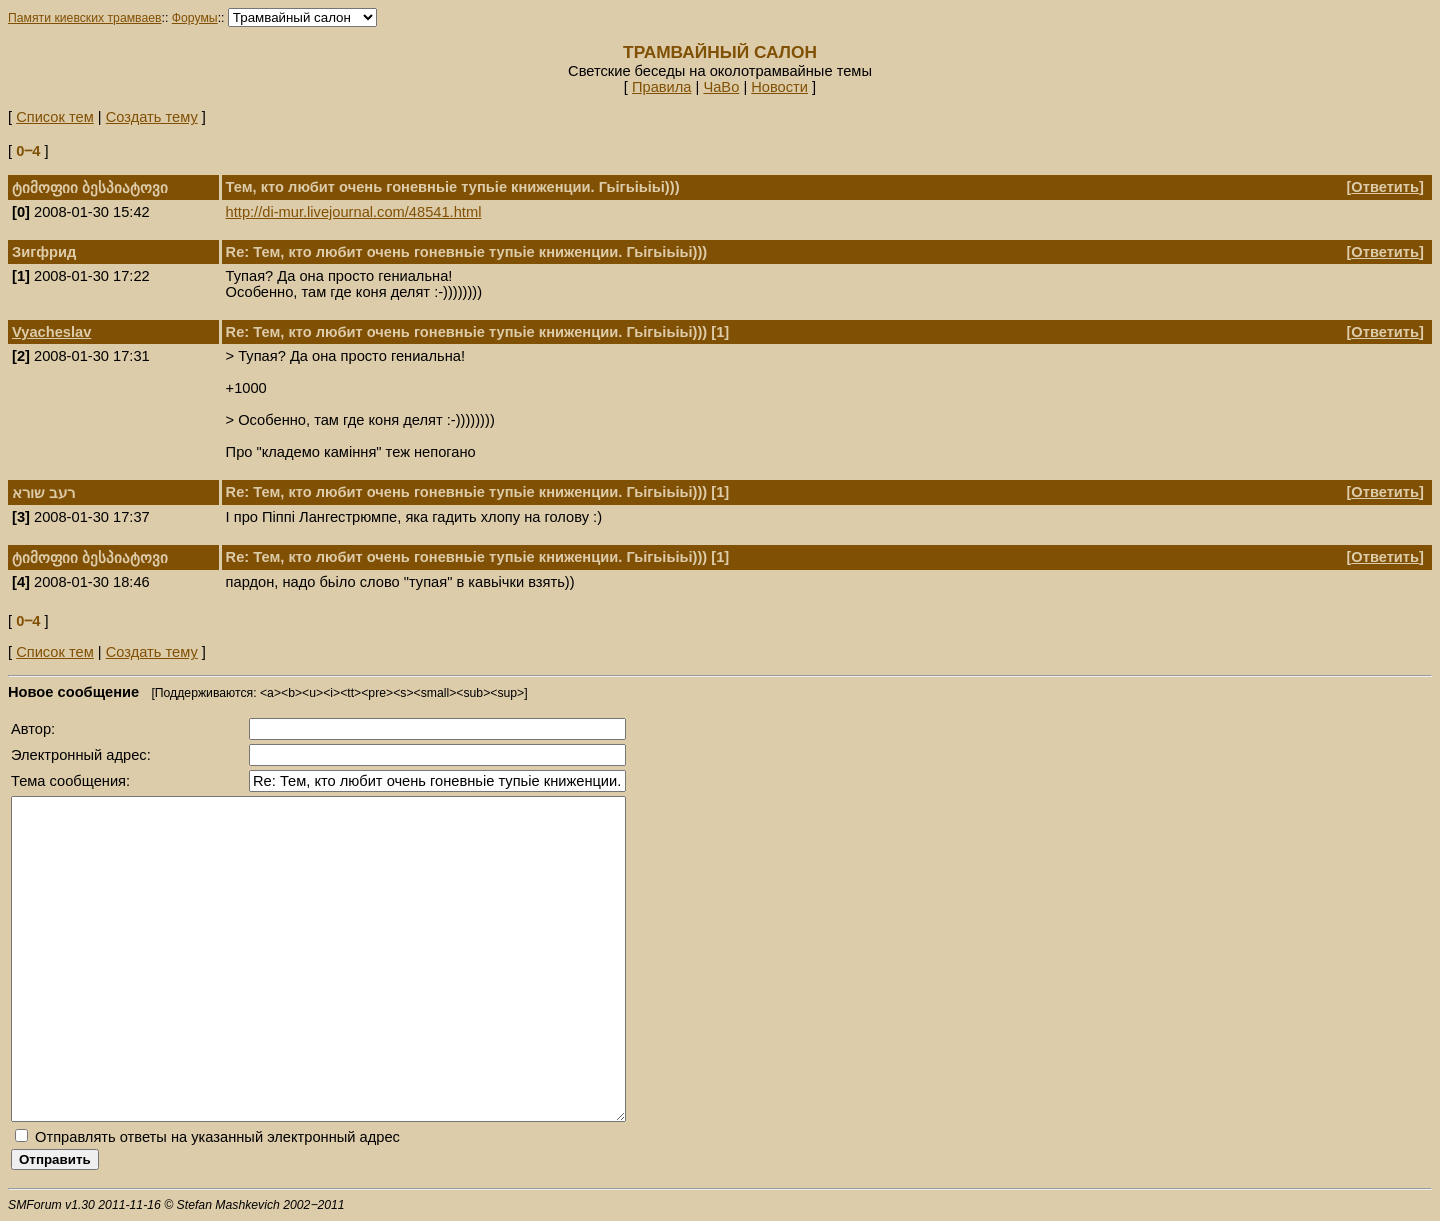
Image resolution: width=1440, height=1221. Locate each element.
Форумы (195, 18)
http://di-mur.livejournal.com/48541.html (354, 212)
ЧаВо (721, 87)
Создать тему (152, 117)
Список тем (55, 117)
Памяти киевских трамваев (85, 18)
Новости (779, 87)
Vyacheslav (51, 332)
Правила (662, 87)
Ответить (1385, 187)
